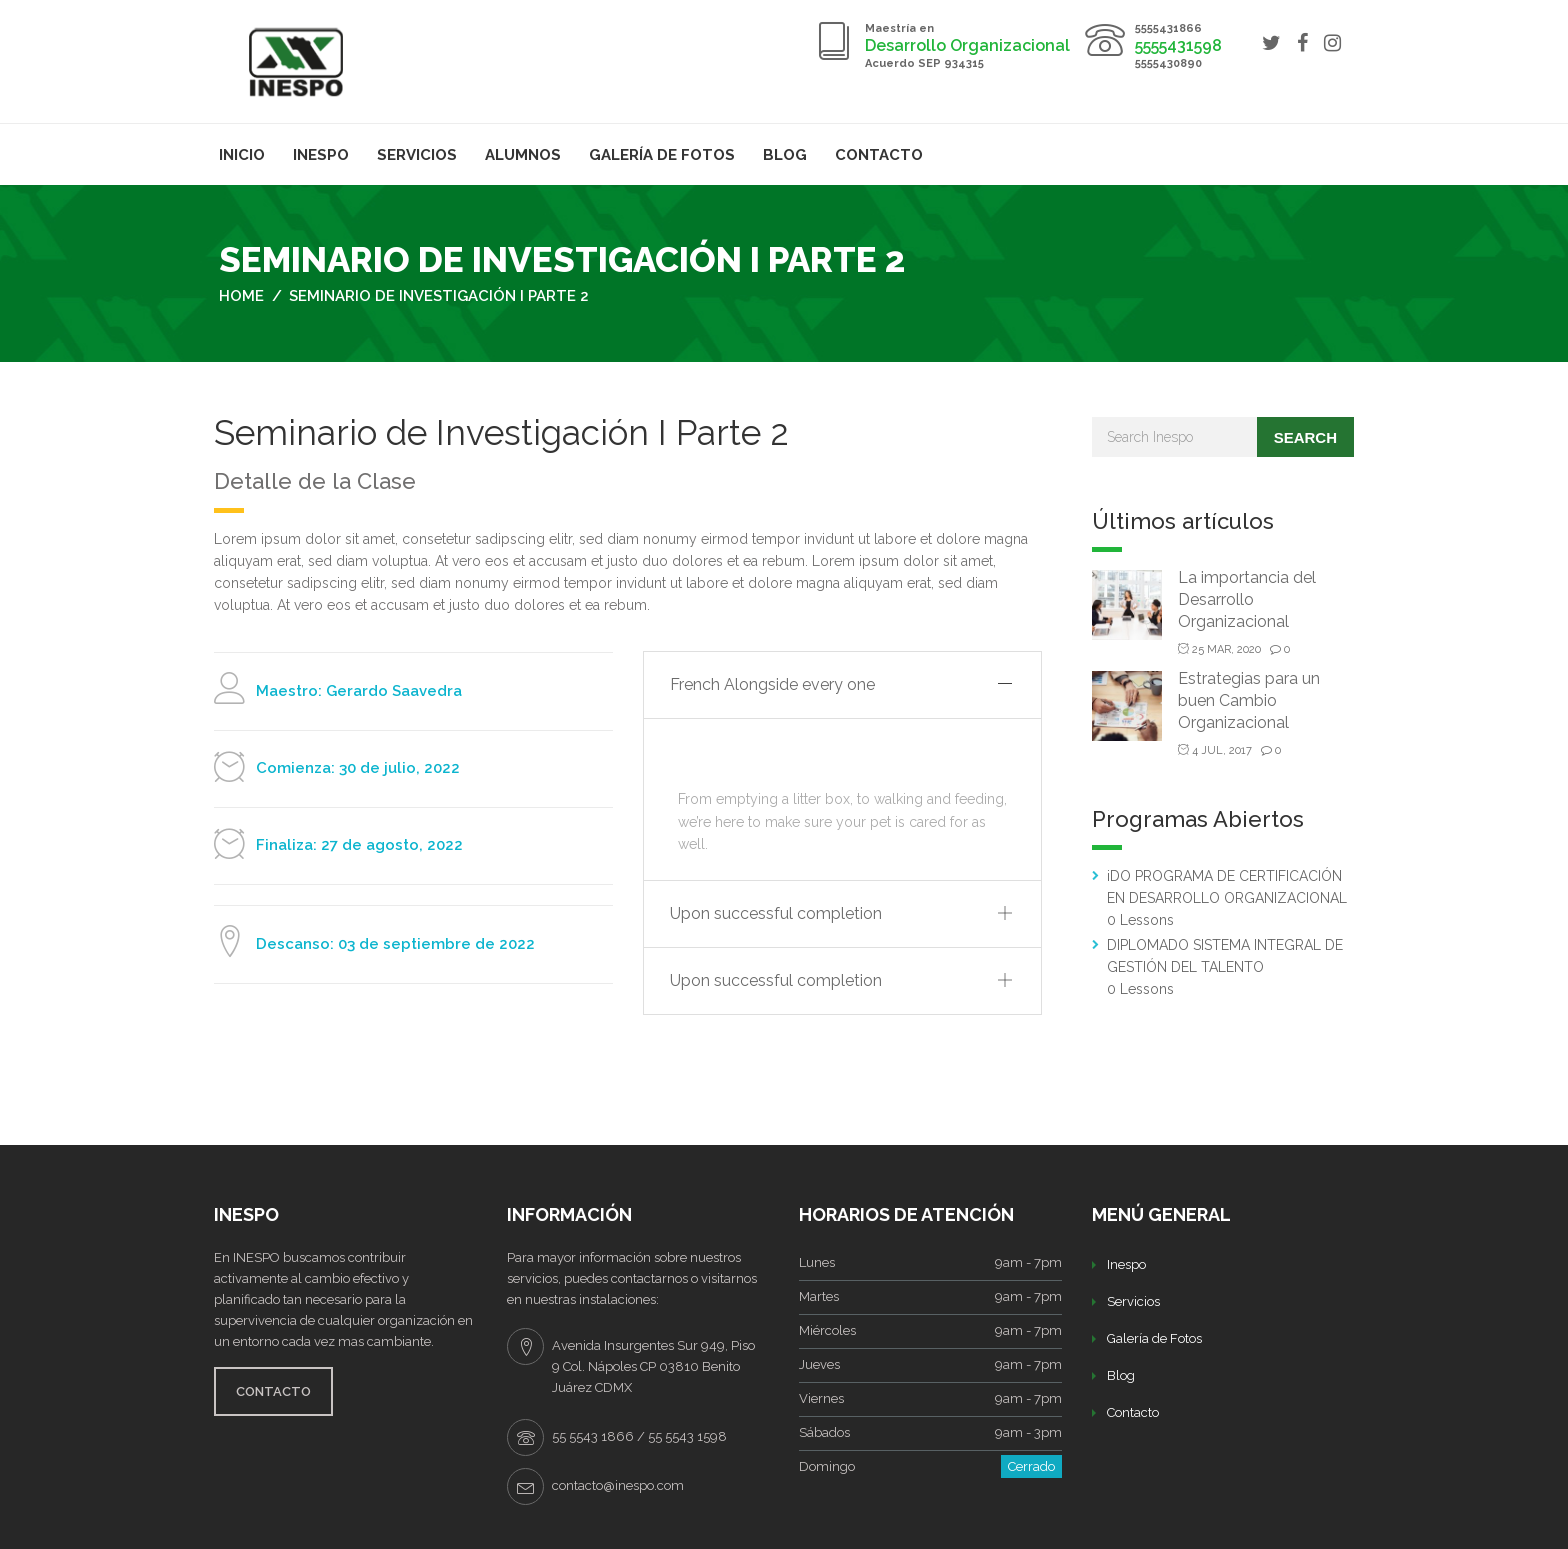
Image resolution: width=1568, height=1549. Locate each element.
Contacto (879, 155)
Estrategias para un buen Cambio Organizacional (1249, 700)
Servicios (417, 155)
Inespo (321, 155)
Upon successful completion (776, 913)
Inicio (242, 155)
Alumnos (523, 155)
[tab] (842, 685)
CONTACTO (273, 1391)
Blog (785, 155)
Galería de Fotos (662, 155)
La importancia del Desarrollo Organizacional (1247, 599)
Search (1305, 437)
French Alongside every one (772, 684)
